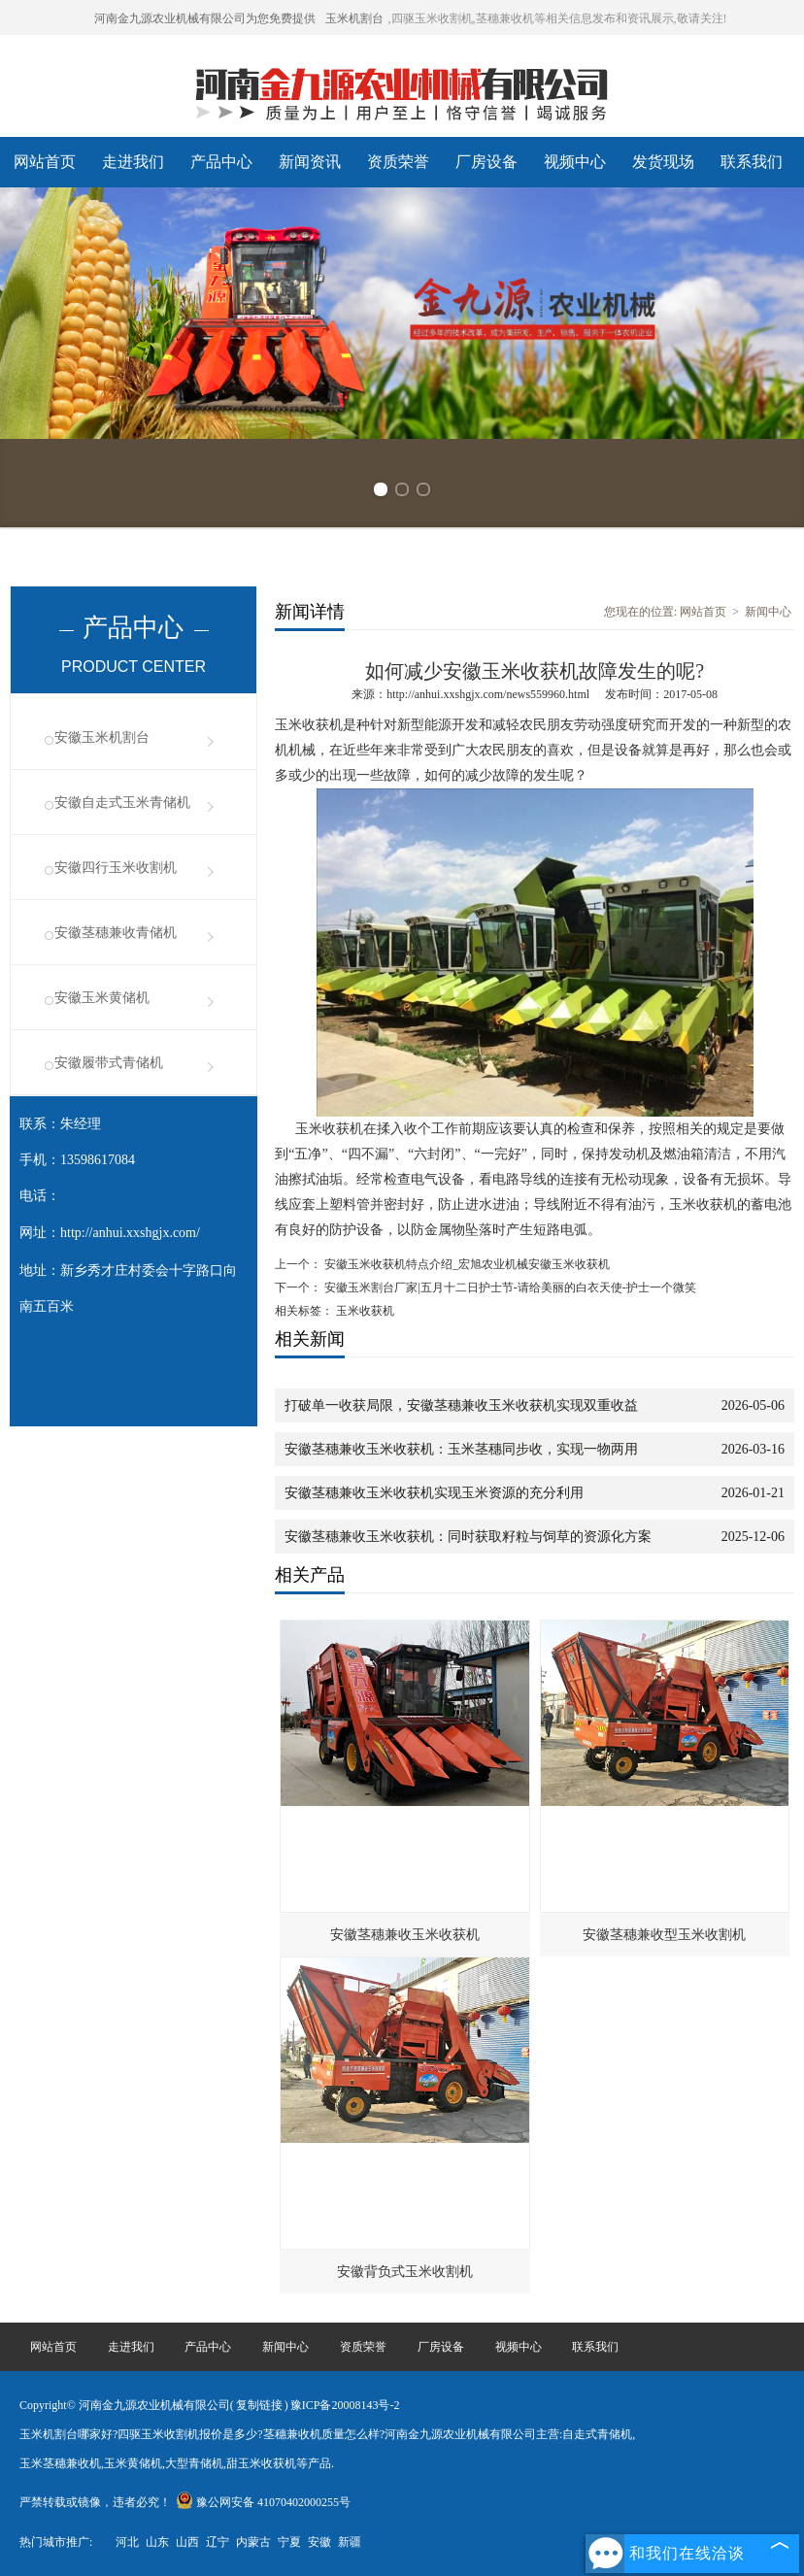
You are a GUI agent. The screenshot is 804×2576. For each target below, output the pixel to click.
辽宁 (217, 2542)
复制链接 (259, 2405)
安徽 (319, 2542)
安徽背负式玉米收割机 (405, 2271)
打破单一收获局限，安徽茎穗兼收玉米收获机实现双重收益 (461, 1405)
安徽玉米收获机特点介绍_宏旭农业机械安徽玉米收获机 (465, 1264)
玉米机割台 (354, 18)
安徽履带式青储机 (108, 1062)
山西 (187, 2542)
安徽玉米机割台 (102, 737)
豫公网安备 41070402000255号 (263, 2502)
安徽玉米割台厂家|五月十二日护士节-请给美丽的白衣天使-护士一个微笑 (508, 1287)
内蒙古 (253, 2542)
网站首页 (45, 161)
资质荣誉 (398, 161)
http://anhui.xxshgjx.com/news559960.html (487, 694)
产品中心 (221, 161)
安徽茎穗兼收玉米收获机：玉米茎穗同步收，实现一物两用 (461, 1449)
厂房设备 (486, 161)
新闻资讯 (310, 161)
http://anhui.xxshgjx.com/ (130, 1232)
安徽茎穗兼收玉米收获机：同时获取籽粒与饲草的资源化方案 (468, 1536)
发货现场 (663, 161)
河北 (127, 2542)
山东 (157, 2542)
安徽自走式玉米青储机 (122, 802)
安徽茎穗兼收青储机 (115, 932)
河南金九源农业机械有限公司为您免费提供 (205, 18)
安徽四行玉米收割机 (115, 867)
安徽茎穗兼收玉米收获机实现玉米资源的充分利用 (434, 1493)
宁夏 (289, 2542)
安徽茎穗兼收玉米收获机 (405, 1934)
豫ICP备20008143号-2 (345, 2405)
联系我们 (751, 161)
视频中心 (575, 161)
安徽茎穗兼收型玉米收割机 (664, 1934)
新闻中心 (768, 612)
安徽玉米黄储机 (102, 997)
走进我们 (133, 161)
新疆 (349, 2542)
